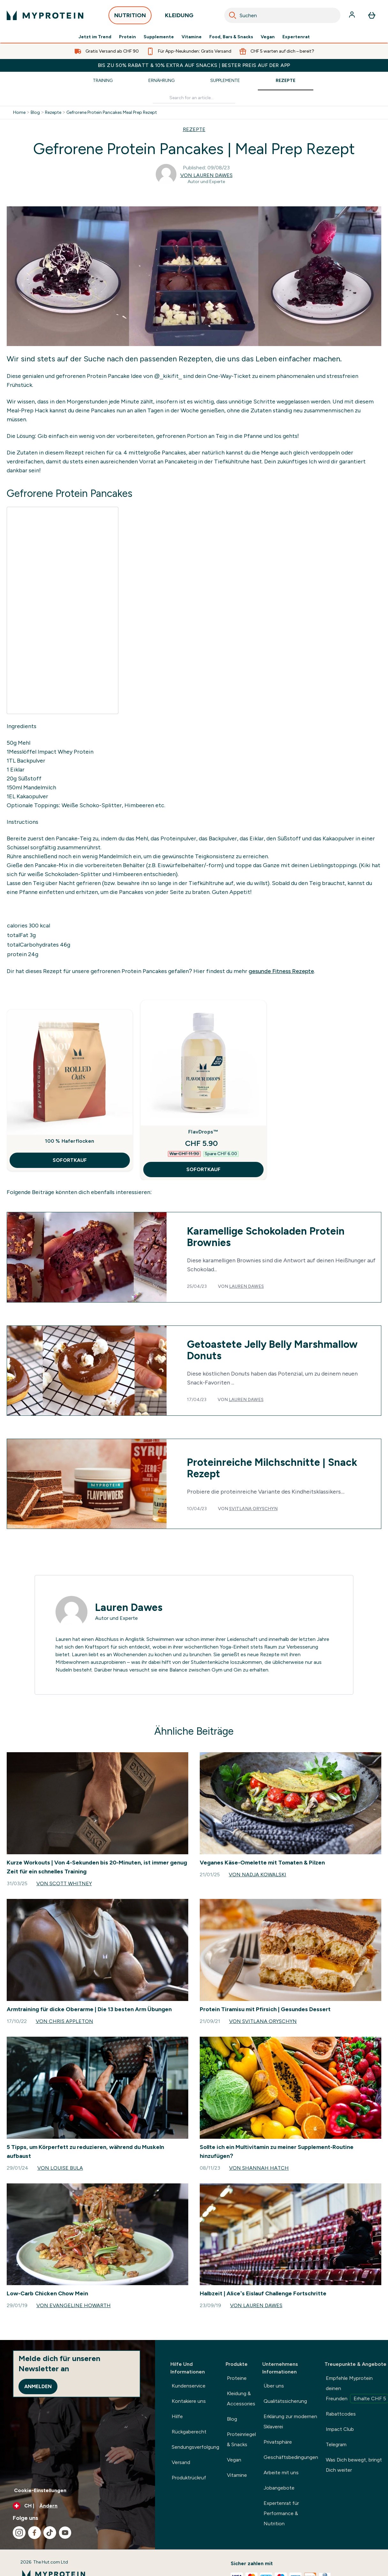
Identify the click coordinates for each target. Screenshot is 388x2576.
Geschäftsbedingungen (291, 2457)
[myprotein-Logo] (45, 15)
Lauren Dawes (246, 1286)
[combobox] (282, 15)
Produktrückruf (189, 2478)
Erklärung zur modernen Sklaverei (290, 2421)
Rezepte (285, 80)
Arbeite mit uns (281, 2472)
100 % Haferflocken (69, 1141)
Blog (35, 112)
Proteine (237, 2378)
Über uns (274, 2386)
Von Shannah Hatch (259, 2168)
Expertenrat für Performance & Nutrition (281, 2513)
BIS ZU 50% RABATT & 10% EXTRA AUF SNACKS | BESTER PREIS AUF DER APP (194, 65)
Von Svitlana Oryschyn (263, 2021)
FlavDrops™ (203, 1132)
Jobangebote (279, 2488)
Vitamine (192, 37)
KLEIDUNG (179, 17)
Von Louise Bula (60, 2168)
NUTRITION (130, 17)
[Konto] (352, 15)
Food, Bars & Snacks (231, 37)
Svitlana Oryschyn (253, 1508)
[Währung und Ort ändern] (77, 2506)
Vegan (268, 37)
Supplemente (159, 37)
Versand (181, 2462)
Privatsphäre (278, 2442)
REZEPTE (194, 129)
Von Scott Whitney (64, 1883)
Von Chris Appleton (64, 2021)
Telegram (336, 2444)
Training (103, 80)
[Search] (232, 15)
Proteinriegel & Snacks (241, 2439)
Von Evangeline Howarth (73, 2305)
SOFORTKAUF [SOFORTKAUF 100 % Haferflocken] (70, 1160)
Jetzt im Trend (94, 37)
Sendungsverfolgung (195, 2447)
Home (19, 112)
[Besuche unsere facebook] (34, 2532)
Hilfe (177, 2416)
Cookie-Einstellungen (40, 2490)
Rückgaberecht (189, 2432)
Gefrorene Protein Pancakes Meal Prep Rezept (111, 112)
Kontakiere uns (189, 2401)
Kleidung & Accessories (241, 2398)
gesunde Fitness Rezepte (281, 971)
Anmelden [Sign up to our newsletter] (38, 2386)
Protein (127, 37)
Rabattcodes (341, 2414)
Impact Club (340, 2429)
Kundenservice (188, 2386)
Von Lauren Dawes (206, 175)
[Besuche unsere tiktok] (49, 2532)
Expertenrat (296, 37)
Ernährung (161, 80)
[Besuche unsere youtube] (65, 2532)
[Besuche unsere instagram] (19, 2532)
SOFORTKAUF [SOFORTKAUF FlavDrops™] (203, 1169)
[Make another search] (194, 98)
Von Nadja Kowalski (257, 1874)
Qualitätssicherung (285, 2401)
